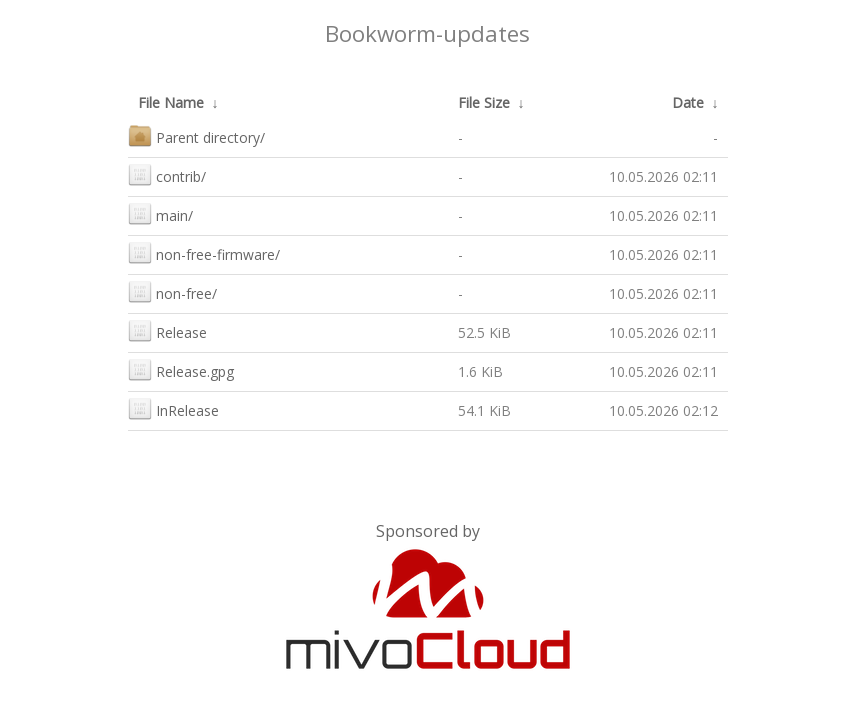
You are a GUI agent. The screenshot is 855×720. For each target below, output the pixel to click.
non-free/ (172, 291)
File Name (171, 102)
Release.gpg (181, 369)
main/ (160, 213)
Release (167, 330)
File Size (484, 102)
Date (688, 102)
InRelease (173, 408)
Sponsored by (428, 531)
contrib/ (167, 174)
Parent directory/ (196, 135)
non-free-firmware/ (204, 252)
